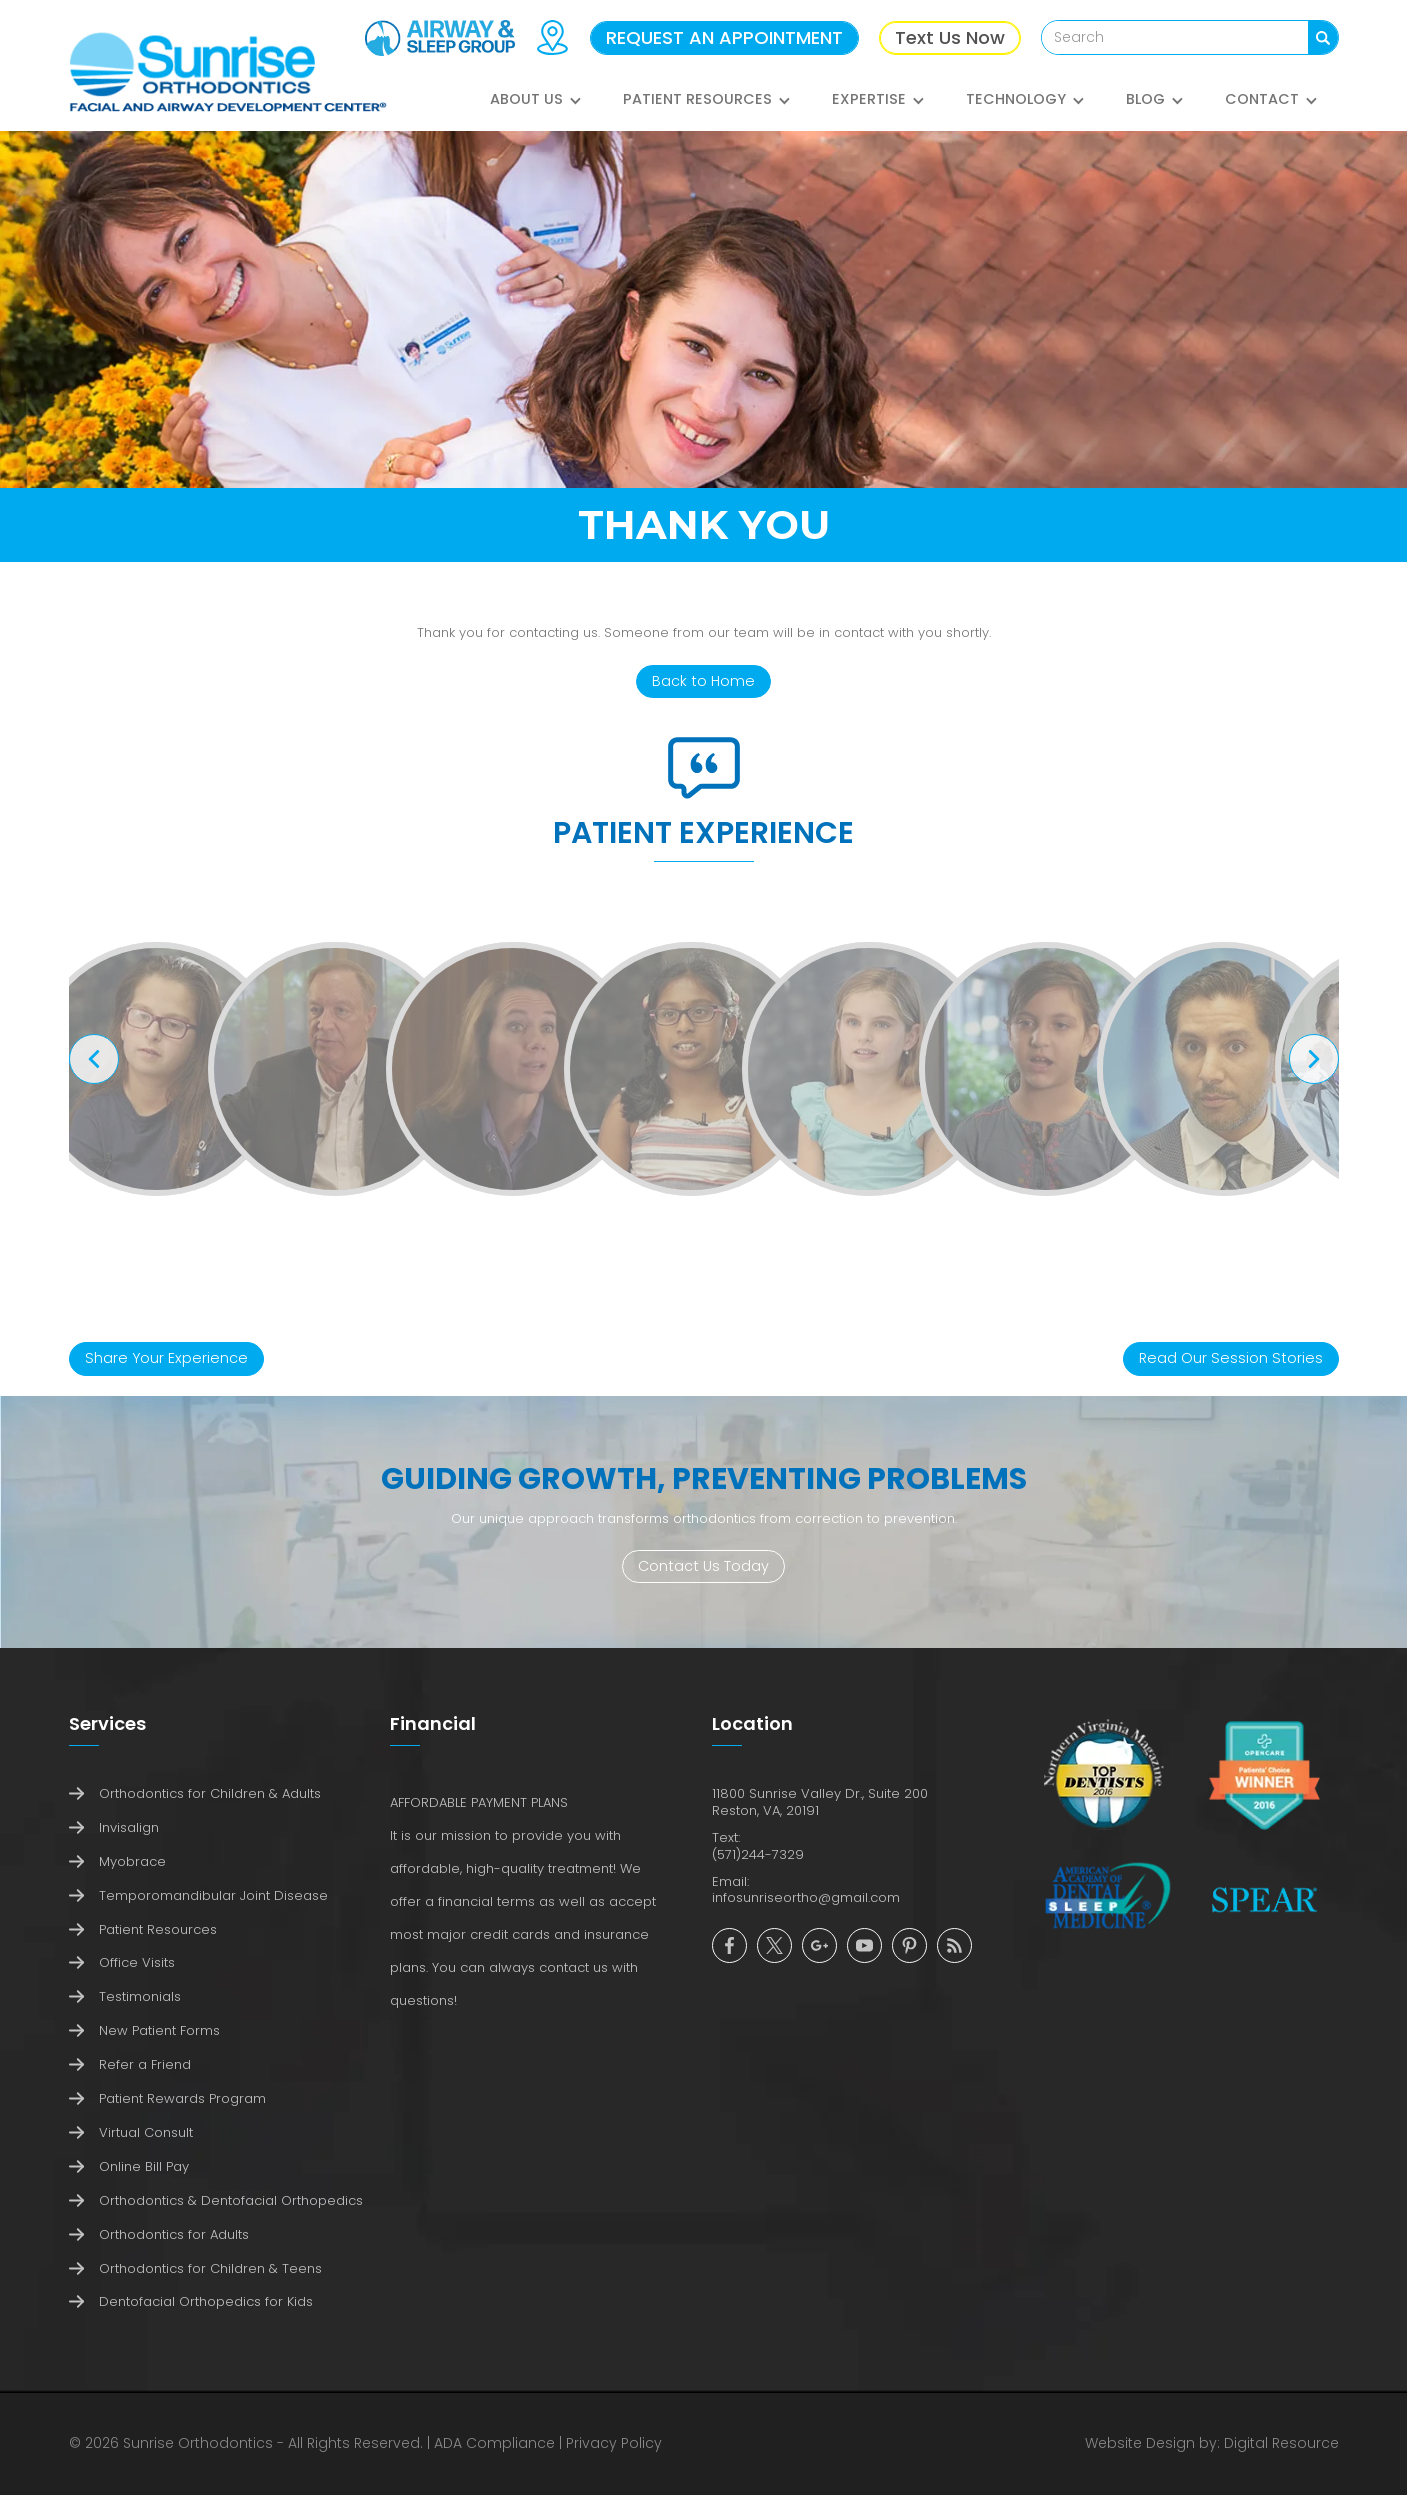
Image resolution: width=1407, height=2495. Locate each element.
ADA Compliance (494, 2443)
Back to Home (703, 681)
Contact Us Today (703, 1566)
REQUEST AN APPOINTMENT (724, 37)
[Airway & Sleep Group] (440, 38)
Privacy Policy (614, 2443)
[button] (536, 110)
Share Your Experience (166, 1358)
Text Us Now (950, 37)
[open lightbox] (157, 1069)
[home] (228, 73)
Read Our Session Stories (1231, 1358)
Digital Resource (1281, 2443)
